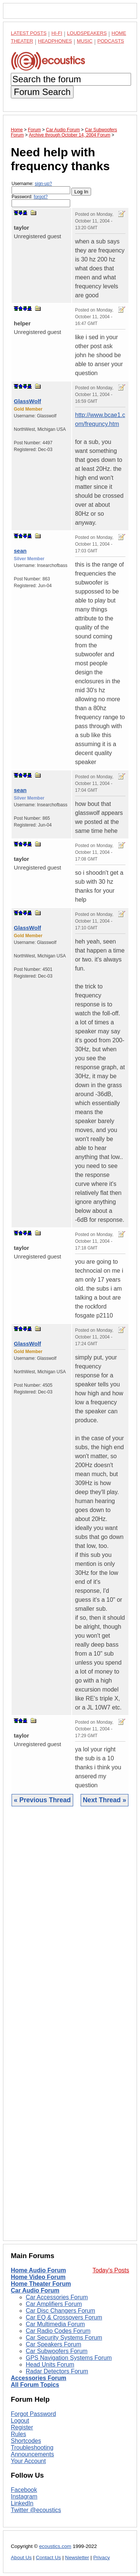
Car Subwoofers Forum (56, 2351)
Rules (18, 2434)
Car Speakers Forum (53, 2344)
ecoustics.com (55, 2546)
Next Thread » (104, 1800)
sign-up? (43, 183)
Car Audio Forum (35, 2290)
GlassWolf (27, 401)
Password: (41, 200)
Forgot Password (33, 2414)
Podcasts (110, 41)
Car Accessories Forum (57, 2297)
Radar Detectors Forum (57, 2371)
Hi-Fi (57, 33)
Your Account (28, 2461)
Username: (41, 187)
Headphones (55, 41)
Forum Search (42, 92)
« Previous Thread (42, 1800)
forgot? (40, 196)
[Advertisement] (70, 2029)
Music (85, 41)
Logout (20, 2420)
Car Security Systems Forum (64, 2337)
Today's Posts (111, 2270)
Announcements (32, 2454)
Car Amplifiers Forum (54, 2304)
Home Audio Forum (38, 2270)
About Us (21, 2557)
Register (22, 2427)
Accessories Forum (38, 2378)
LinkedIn (22, 2503)
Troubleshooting (32, 2447)
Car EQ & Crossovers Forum (64, 2317)
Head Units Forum (50, 2364)
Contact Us (48, 2557)
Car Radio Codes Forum (58, 2331)
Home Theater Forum (41, 2284)
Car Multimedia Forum (55, 2324)
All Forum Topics (35, 2385)
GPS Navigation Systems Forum (69, 2358)
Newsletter (77, 2557)
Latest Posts (29, 33)
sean (20, 551)
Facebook (24, 2490)
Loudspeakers (87, 33)
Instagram (24, 2496)
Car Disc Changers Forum (60, 2310)
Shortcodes (26, 2441)
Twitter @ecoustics (36, 2510)
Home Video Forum (38, 2277)
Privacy (101, 2557)
